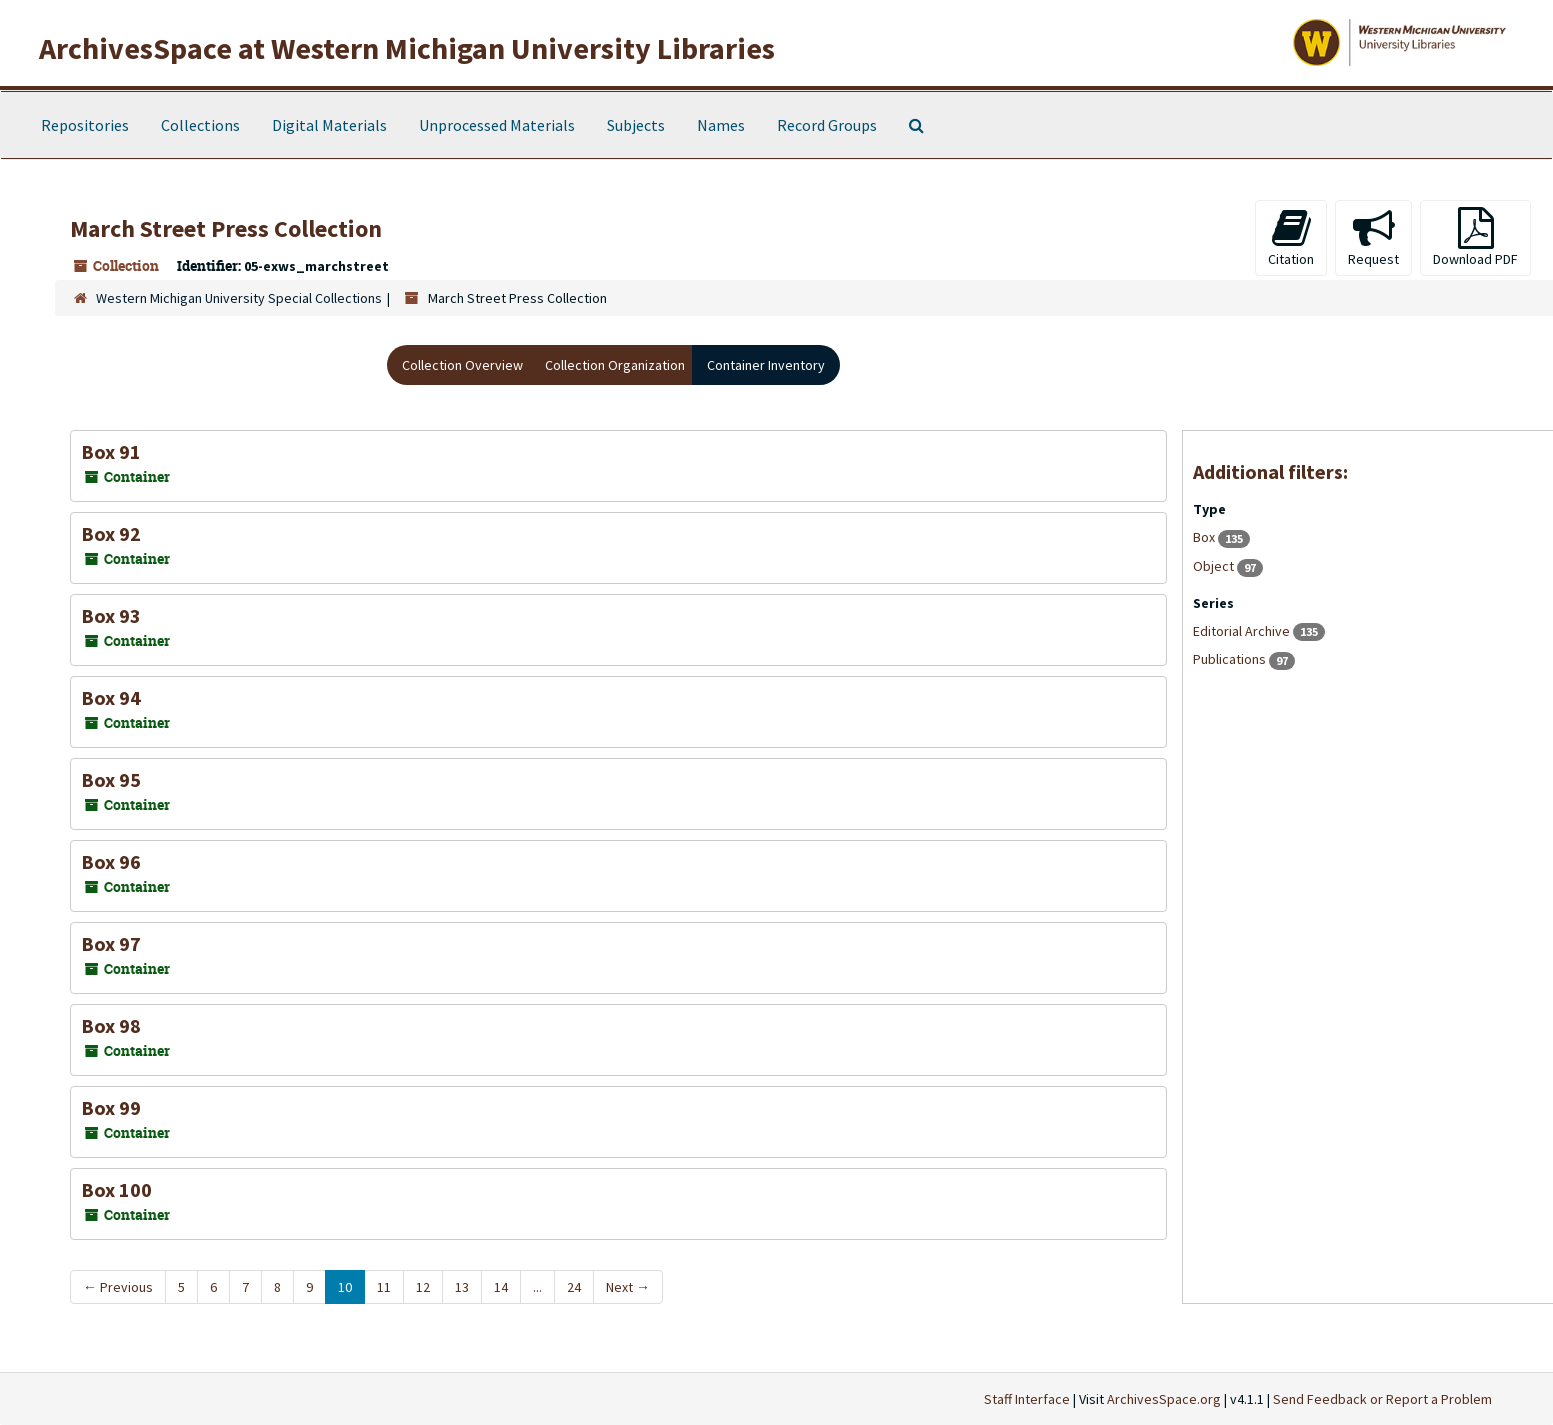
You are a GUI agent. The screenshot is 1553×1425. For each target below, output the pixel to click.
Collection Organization (615, 365)
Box (1205, 537)
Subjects (636, 125)
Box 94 (111, 697)
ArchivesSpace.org (1164, 1399)
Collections (200, 125)
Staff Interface (1027, 1399)
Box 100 (116, 1189)
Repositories (85, 125)
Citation (1291, 237)
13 (462, 1287)
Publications (1231, 659)
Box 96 (111, 861)
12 (423, 1287)
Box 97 (111, 943)
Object (1215, 566)
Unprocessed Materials (497, 125)
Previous (118, 1287)
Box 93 (111, 615)
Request (1373, 237)
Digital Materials (329, 125)
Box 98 (111, 1025)
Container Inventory (766, 365)
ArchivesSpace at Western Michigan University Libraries (407, 48)
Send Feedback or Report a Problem (1382, 1399)
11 (384, 1287)
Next (628, 1287)
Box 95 (111, 779)
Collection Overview (462, 365)
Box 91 (111, 451)
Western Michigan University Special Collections (239, 298)
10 (345, 1287)
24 (574, 1287)
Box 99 (111, 1107)
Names (721, 125)
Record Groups (827, 125)
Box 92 (111, 533)
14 (501, 1287)
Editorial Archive (1243, 631)
